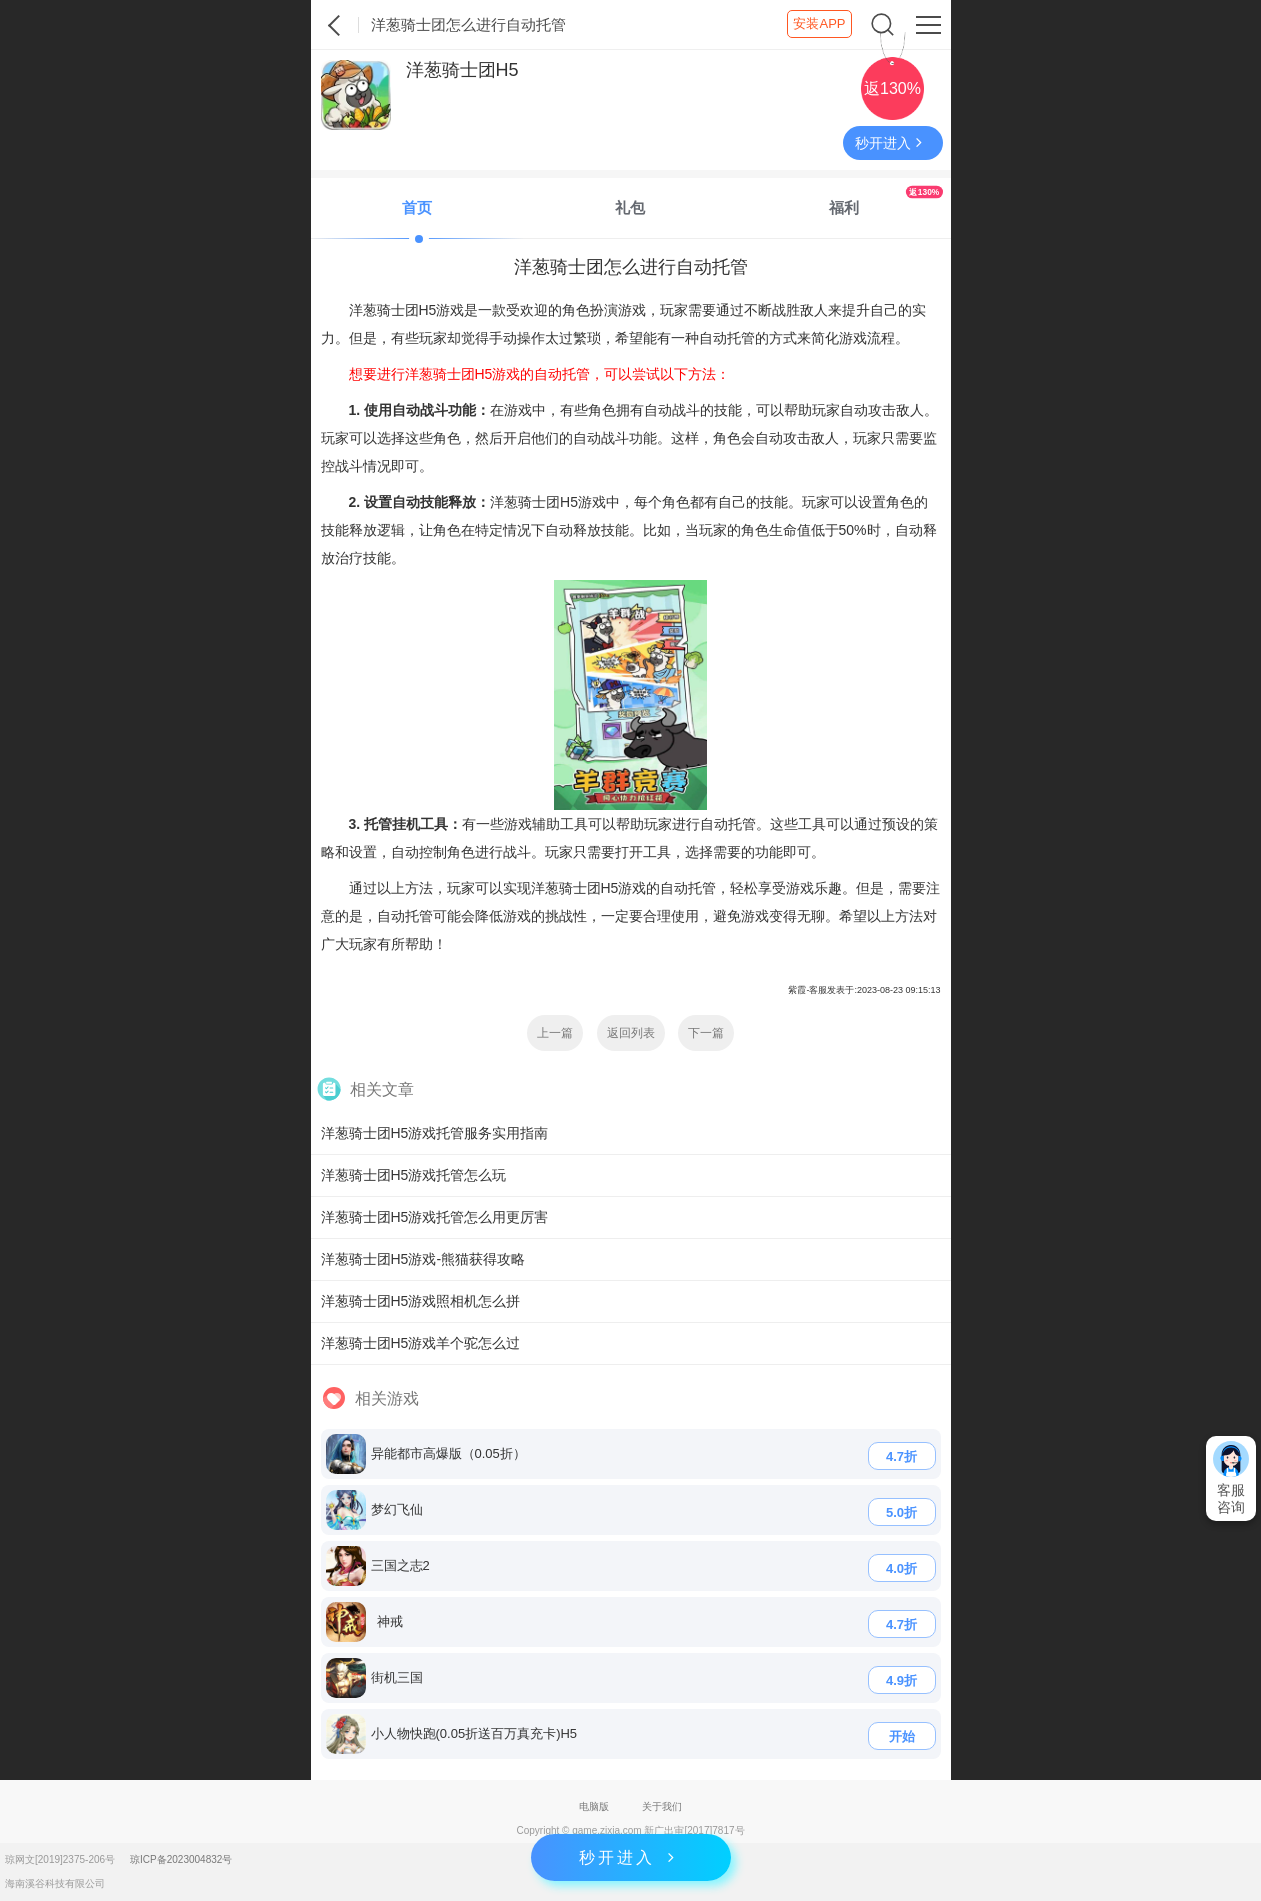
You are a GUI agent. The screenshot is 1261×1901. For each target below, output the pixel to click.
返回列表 (631, 1033)
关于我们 (662, 1806)
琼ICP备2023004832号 (181, 1859)
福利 (886, 201)
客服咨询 (1231, 1478)
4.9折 (901, 1680)
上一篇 (555, 1033)
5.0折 (901, 1512)
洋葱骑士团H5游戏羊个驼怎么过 (421, 1343)
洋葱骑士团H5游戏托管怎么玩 (414, 1175)
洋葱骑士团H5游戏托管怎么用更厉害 (435, 1217)
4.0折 (901, 1568)
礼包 (630, 207)
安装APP (819, 23)
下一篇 (706, 1033)
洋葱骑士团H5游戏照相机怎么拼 (421, 1301)
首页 (417, 207)
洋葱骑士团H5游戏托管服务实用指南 (435, 1133)
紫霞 (335, 25)
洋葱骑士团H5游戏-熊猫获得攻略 (423, 1259)
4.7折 (901, 1456)
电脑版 (594, 1806)
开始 (902, 1736)
